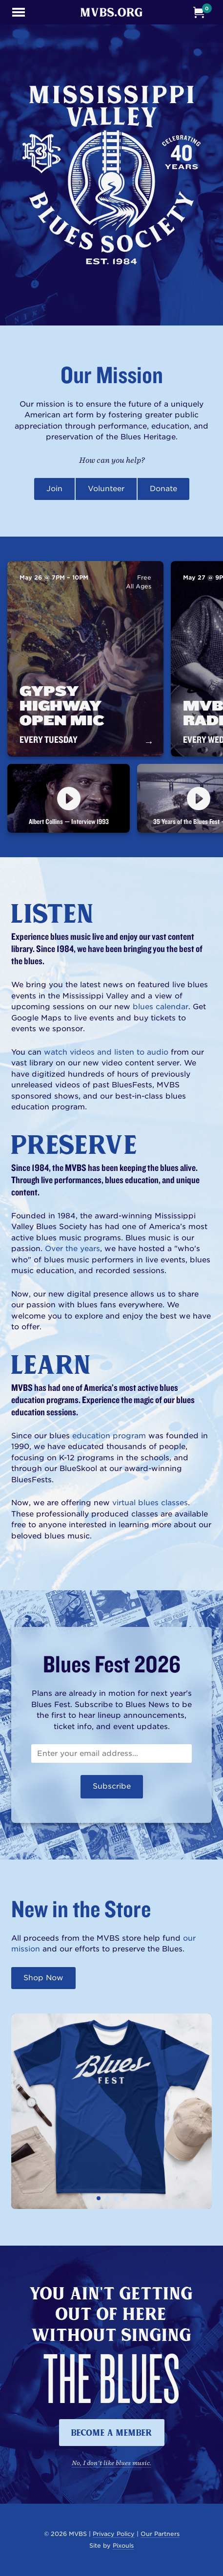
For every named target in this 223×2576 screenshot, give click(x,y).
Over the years (72, 1248)
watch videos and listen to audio (106, 1052)
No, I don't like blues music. (111, 2462)
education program (109, 1435)
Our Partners (160, 2533)
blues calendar (160, 1006)
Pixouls (123, 2545)
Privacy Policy (114, 2533)
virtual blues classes (150, 1502)
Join (54, 488)
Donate (163, 488)
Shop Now (43, 1977)
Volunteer (106, 488)
